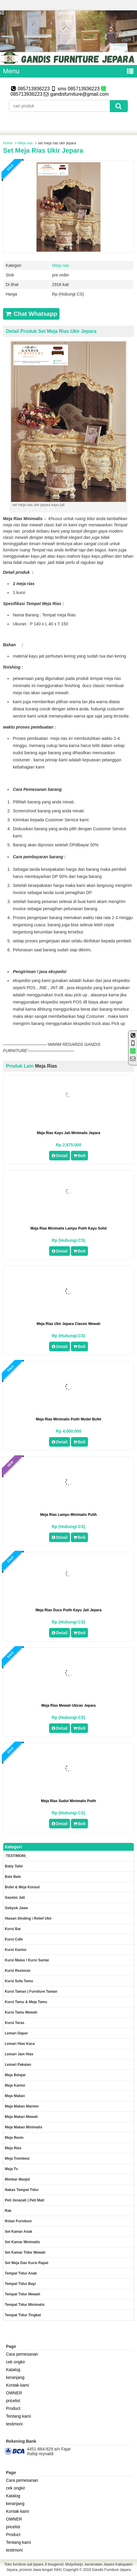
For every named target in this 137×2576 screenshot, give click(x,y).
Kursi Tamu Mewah (21, 2012)
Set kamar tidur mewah (25, 2252)
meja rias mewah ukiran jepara (68, 1705)
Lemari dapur (16, 2033)
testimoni (14, 2424)
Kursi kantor (16, 1950)
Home (8, 143)
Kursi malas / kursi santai (27, 1960)
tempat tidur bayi (20, 2284)
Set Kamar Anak (18, 2231)
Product (13, 2408)
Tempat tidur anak (21, 2273)
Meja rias (25, 143)
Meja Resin (14, 2138)
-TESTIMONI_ (16, 1856)
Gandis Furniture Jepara (111, 2570)
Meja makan (15, 2096)
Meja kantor (15, 2085)
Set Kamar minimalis (22, 2242)
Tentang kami (18, 2416)
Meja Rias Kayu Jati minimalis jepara (68, 1133)
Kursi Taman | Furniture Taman (31, 1991)
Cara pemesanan (22, 2354)
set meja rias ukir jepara (43, 150)
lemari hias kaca (20, 2044)
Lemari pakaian (18, 2064)
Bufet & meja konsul (22, 1887)
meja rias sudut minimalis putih (68, 1801)
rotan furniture (18, 2221)
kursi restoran (18, 1971)
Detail (59, 1155)
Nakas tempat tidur (22, 2190)
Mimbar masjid (17, 2179)
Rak (8, 2211)
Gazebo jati (15, 1897)
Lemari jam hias (19, 2054)
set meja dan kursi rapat (26, 2263)
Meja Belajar (15, 2075)
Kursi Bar (13, 1929)
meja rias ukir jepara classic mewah (69, 1324)
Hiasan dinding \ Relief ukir (28, 1918)
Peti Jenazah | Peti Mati (24, 2200)
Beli (79, 1155)
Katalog (13, 2369)
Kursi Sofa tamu (19, 1981)
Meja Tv (11, 2169)
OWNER (14, 2393)
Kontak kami (17, 2385)
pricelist (13, 2400)
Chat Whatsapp (31, 313)
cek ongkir (15, 2361)
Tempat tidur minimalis (25, 2305)
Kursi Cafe (14, 1939)
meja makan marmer (22, 2106)
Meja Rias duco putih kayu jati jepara (69, 1610)
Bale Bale (13, 1877)
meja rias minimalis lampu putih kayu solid (69, 1228)
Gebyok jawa (16, 1908)
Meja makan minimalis (23, 2127)
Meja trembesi (17, 2158)
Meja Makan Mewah (21, 2117)
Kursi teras (14, 2023)
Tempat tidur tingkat (23, 2315)
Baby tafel (14, 1866)
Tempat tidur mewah (22, 2294)
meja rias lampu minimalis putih (68, 1515)
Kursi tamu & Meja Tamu (26, 2002)
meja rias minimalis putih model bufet (68, 1419)
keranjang (15, 2377)
